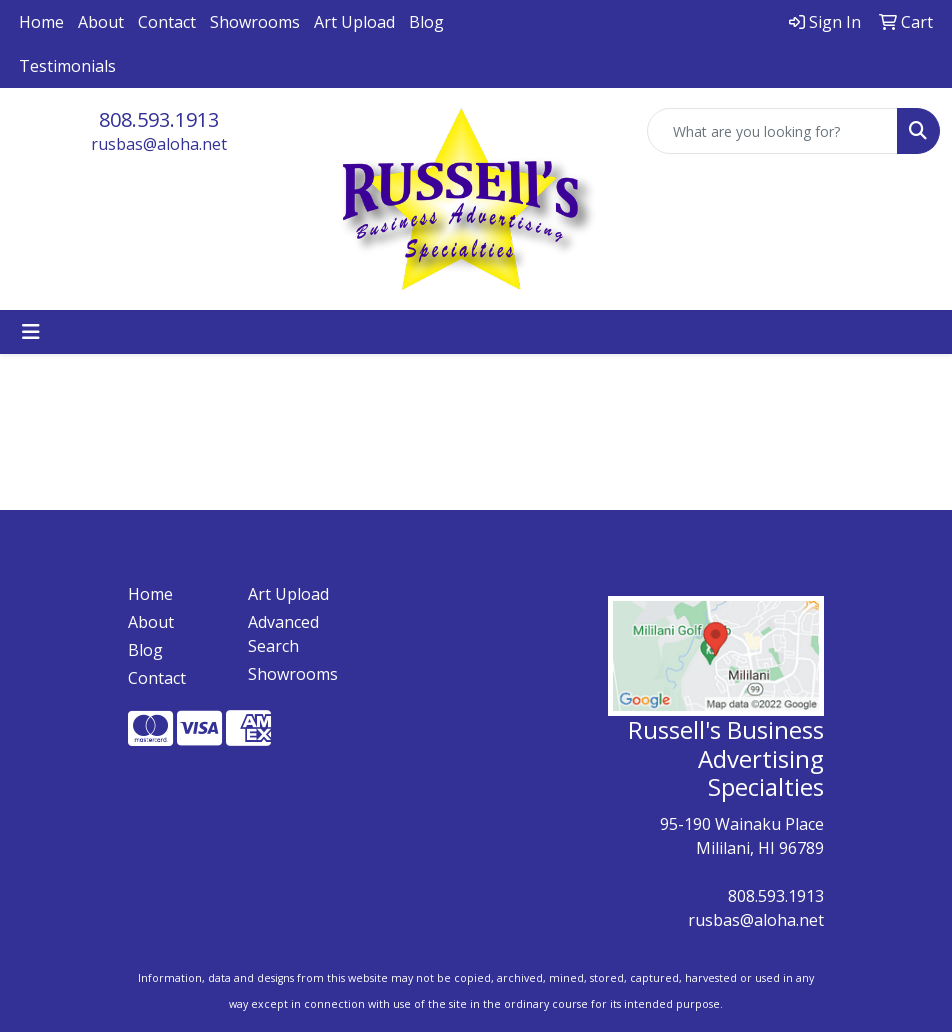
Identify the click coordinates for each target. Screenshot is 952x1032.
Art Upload (354, 22)
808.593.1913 (159, 119)
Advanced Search (283, 634)
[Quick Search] (772, 131)
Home (41, 22)
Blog (426, 22)
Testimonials (67, 66)
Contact (167, 22)
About (101, 22)
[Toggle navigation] (31, 332)
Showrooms (255, 22)
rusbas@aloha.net (159, 144)
